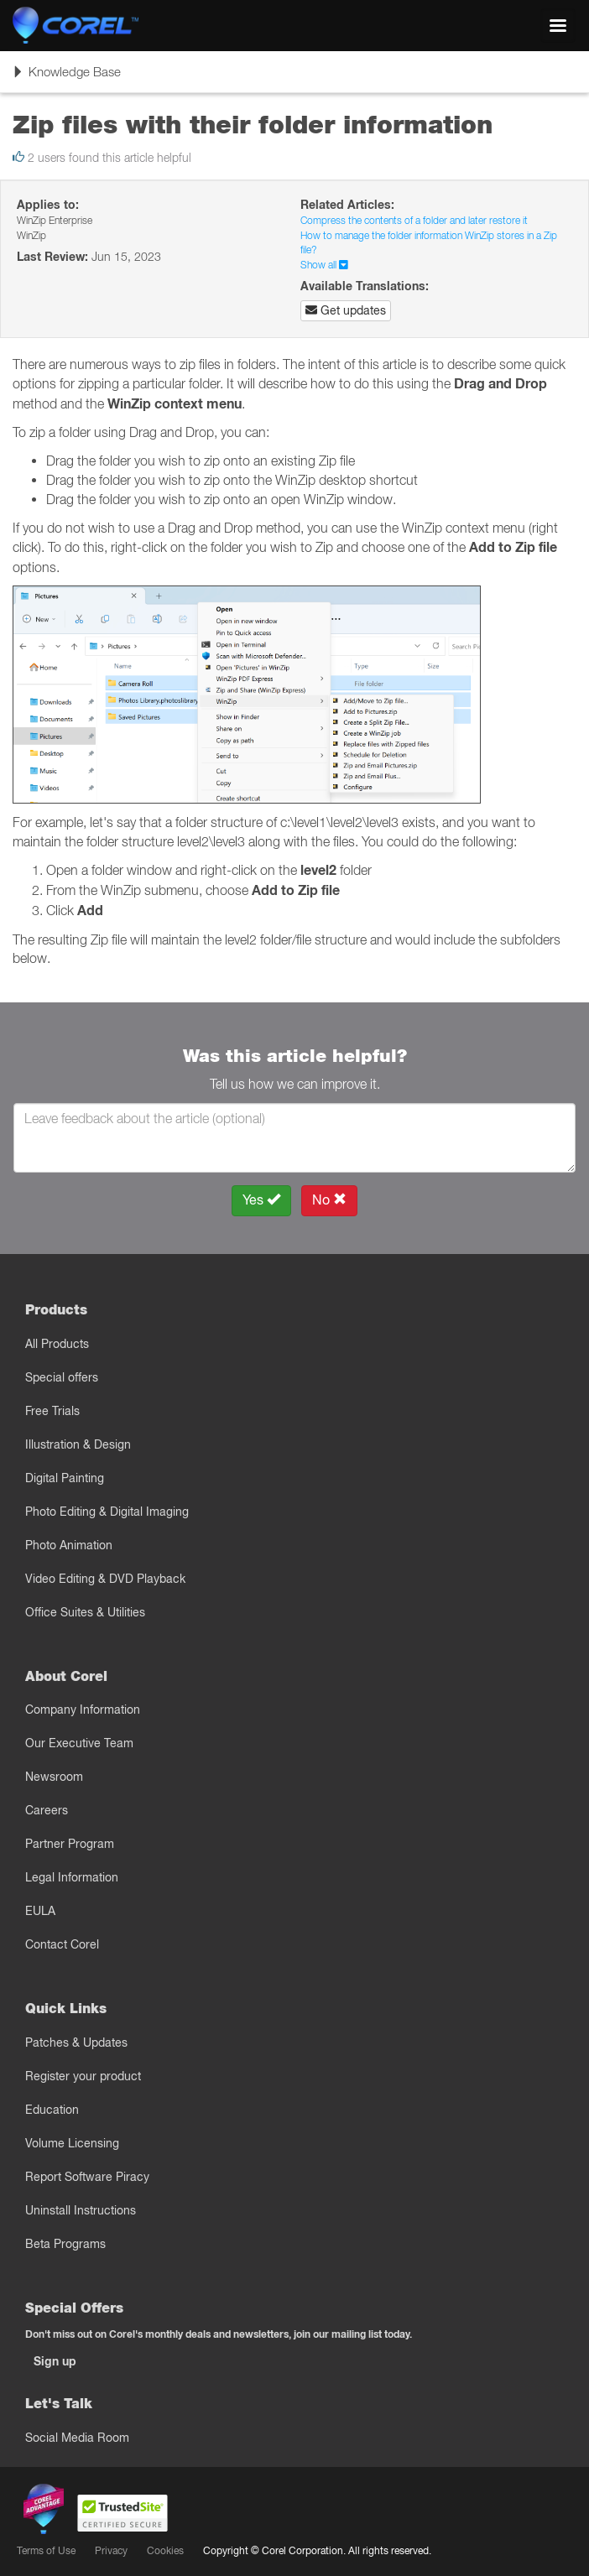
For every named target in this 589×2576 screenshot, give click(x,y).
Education (52, 2109)
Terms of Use (46, 2550)
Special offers (61, 1377)
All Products (57, 1343)
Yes (261, 1200)
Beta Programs (65, 2243)
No (329, 1200)
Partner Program (69, 1843)
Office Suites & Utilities (85, 1612)
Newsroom (54, 1776)
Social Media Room (77, 2437)
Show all (324, 264)
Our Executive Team (79, 1743)
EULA (40, 1910)
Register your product (83, 2076)
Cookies (165, 2550)
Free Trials (52, 1410)
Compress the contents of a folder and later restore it (414, 220)
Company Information (82, 1709)
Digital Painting (64, 1478)
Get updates (345, 310)
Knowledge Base (66, 77)
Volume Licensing (72, 2143)
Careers (46, 1810)
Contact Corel (62, 1944)
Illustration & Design (78, 1444)
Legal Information (71, 1877)
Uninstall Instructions (80, 2210)
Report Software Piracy (87, 2176)
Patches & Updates (76, 2042)
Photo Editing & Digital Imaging (107, 1511)
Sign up (55, 2361)
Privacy (111, 2550)
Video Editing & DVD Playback (105, 1578)
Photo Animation (68, 1545)
